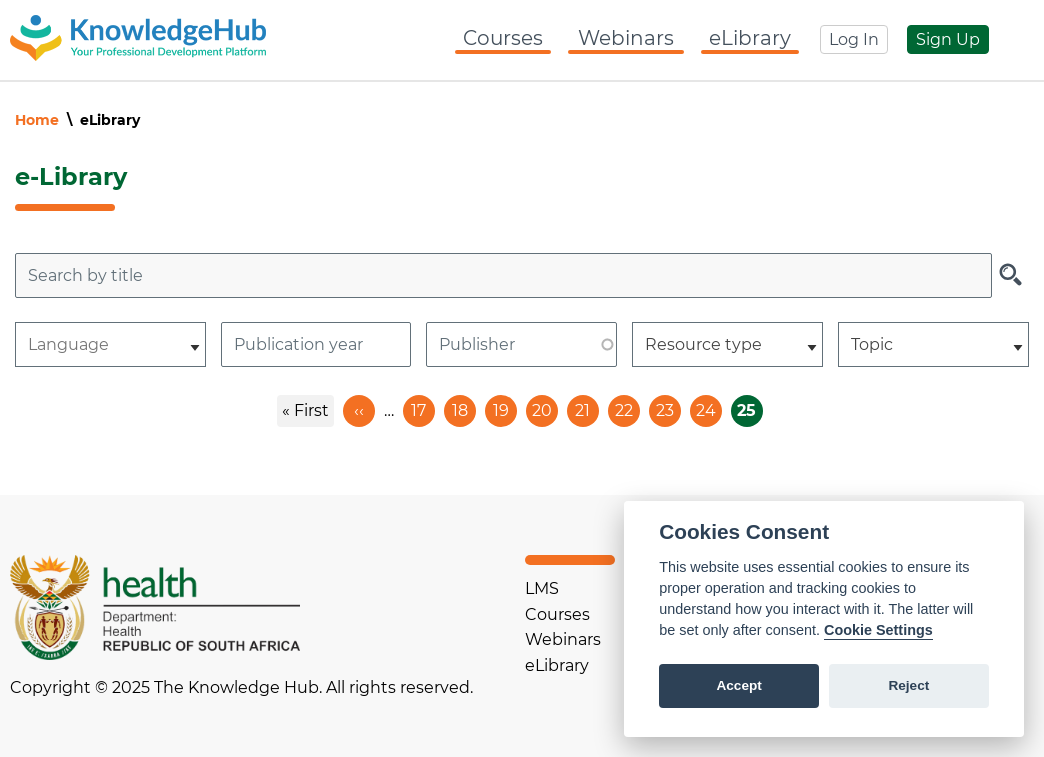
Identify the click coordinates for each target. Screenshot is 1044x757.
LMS (542, 588)
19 (505, 407)
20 (545, 407)
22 (627, 407)
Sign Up (948, 39)
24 (709, 407)
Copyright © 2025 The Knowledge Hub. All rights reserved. (241, 688)
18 (464, 407)
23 (668, 407)
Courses (503, 38)
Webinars (626, 38)
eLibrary (750, 38)
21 (587, 407)
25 (750, 411)
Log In (854, 39)
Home (37, 120)
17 (423, 407)
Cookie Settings (878, 630)
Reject (908, 685)
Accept (738, 685)
